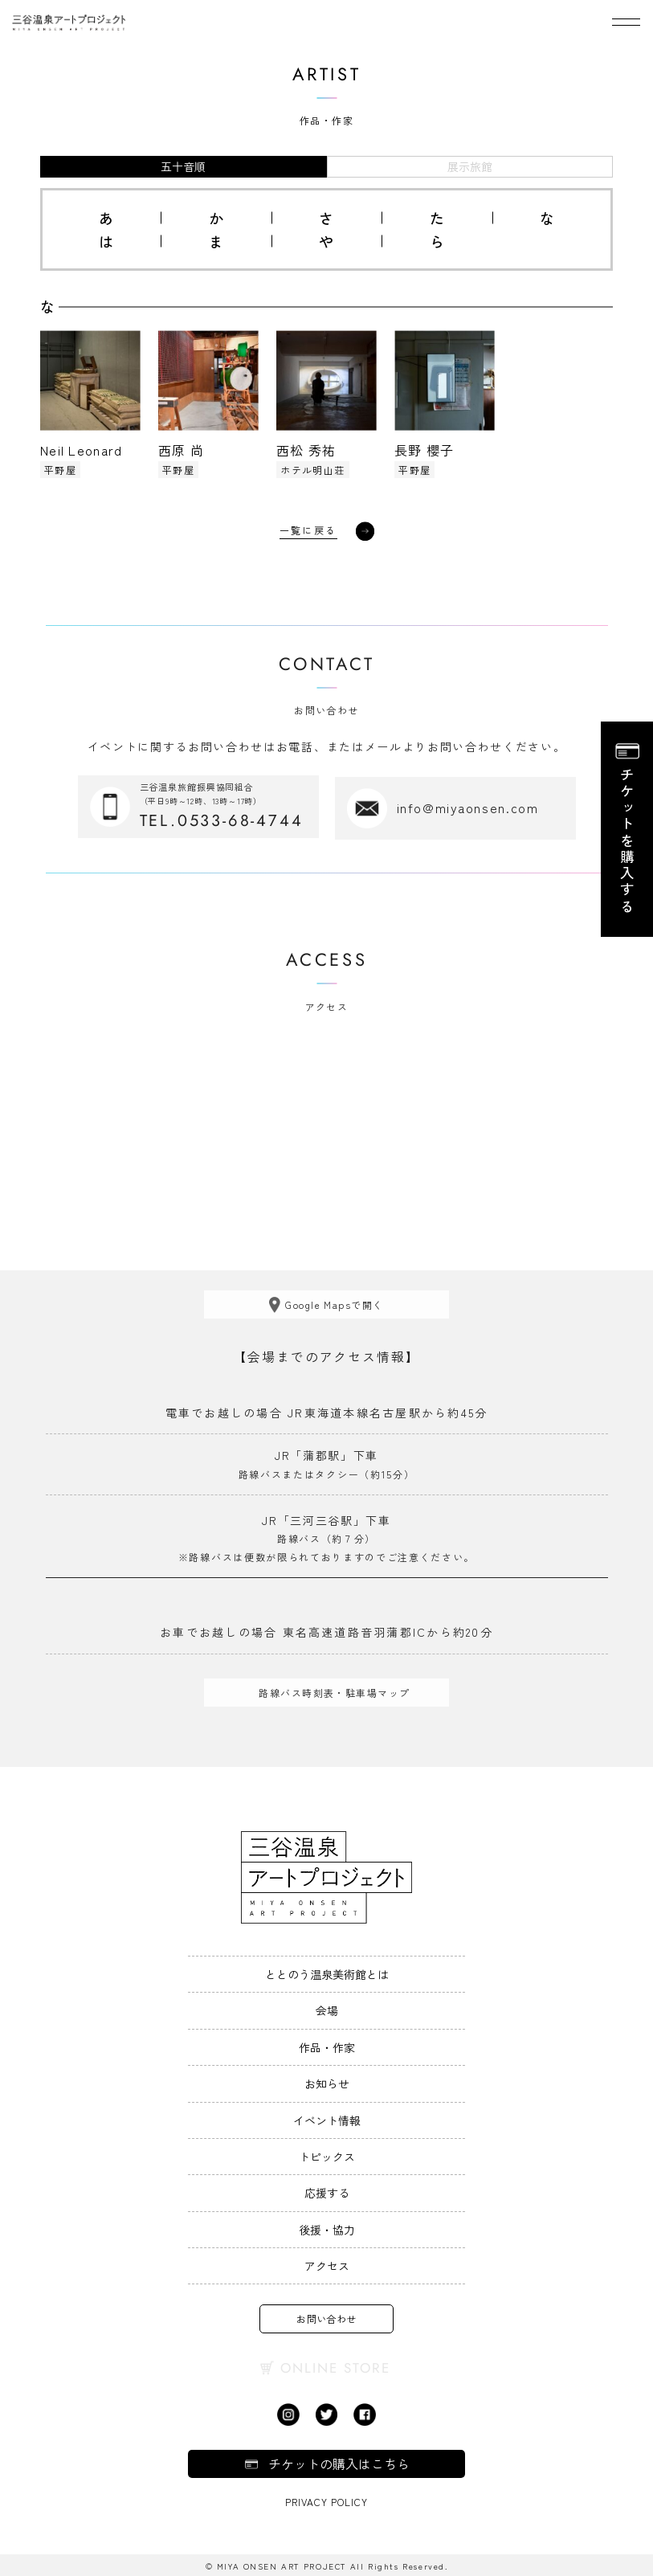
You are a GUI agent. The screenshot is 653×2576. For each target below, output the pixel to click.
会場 (327, 2009)
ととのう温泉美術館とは (327, 1973)
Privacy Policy (326, 2500)
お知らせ (326, 2082)
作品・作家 (327, 2046)
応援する (326, 2191)
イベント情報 (327, 2118)
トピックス (327, 2155)
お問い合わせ (326, 2317)
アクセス (326, 2264)
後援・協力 (327, 2227)
